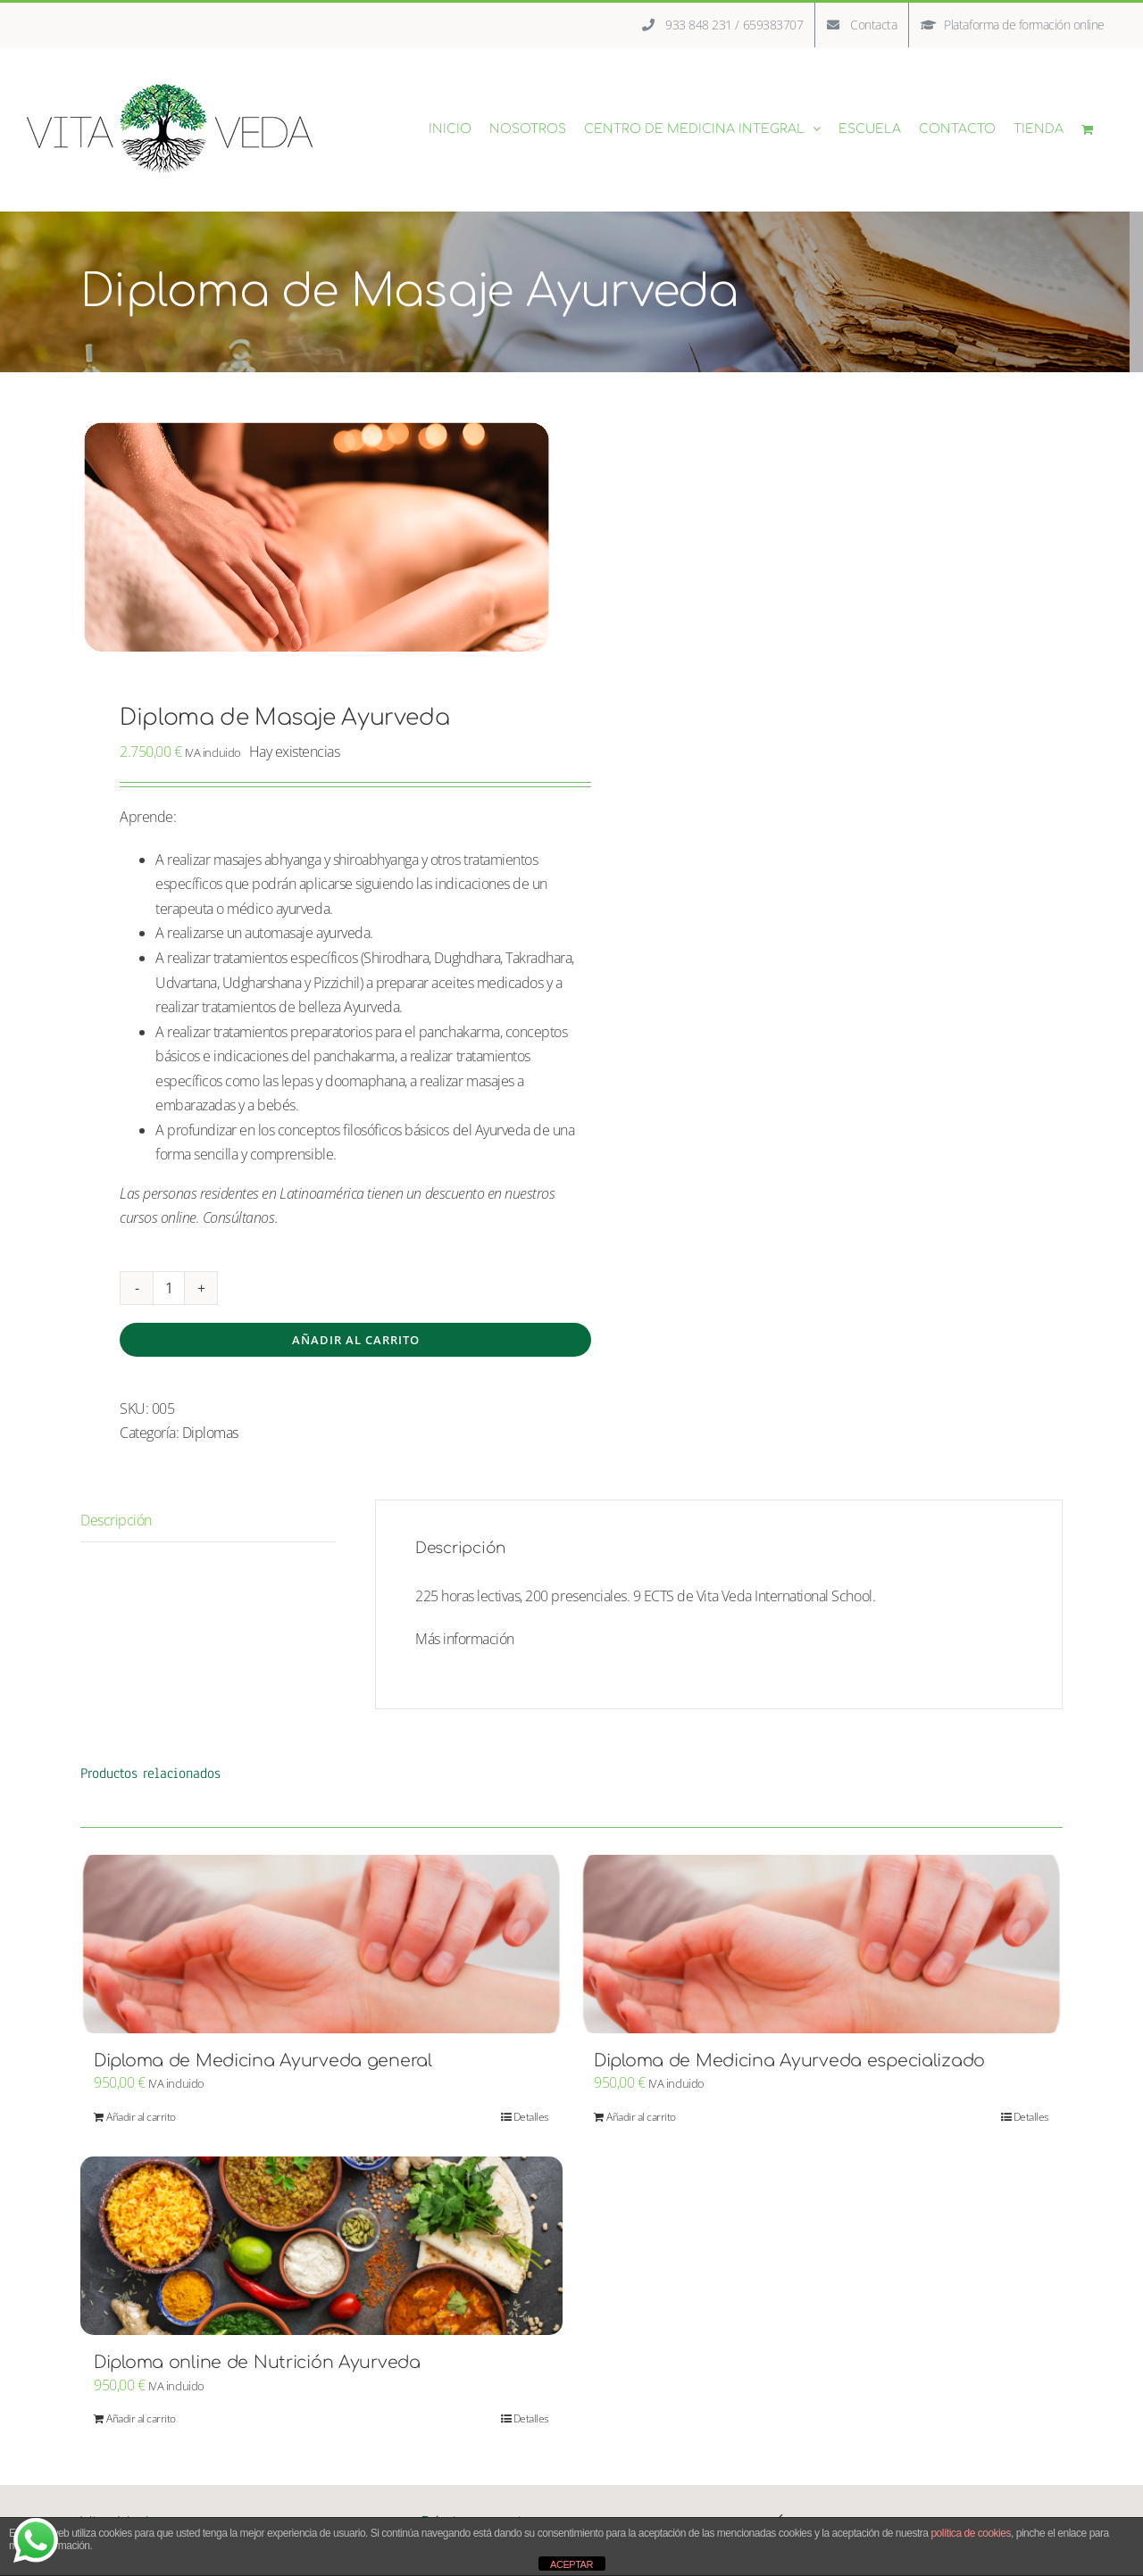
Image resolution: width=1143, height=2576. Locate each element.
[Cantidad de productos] (169, 1288)
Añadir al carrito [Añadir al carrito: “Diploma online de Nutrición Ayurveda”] (141, 2418)
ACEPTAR (571, 2564)
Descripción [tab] (116, 1520)
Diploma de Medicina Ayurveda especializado (789, 2060)
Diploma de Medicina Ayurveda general (263, 2060)
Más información (464, 1639)
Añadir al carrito (356, 1340)
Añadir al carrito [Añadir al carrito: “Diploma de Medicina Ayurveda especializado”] (641, 2116)
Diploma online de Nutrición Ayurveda (257, 2362)
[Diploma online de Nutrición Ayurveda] (321, 2245)
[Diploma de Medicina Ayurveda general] (321, 1944)
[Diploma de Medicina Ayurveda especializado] (821, 1944)
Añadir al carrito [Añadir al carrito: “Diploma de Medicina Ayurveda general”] (141, 2116)
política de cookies (970, 2533)
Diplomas (210, 1432)
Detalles (531, 2116)
